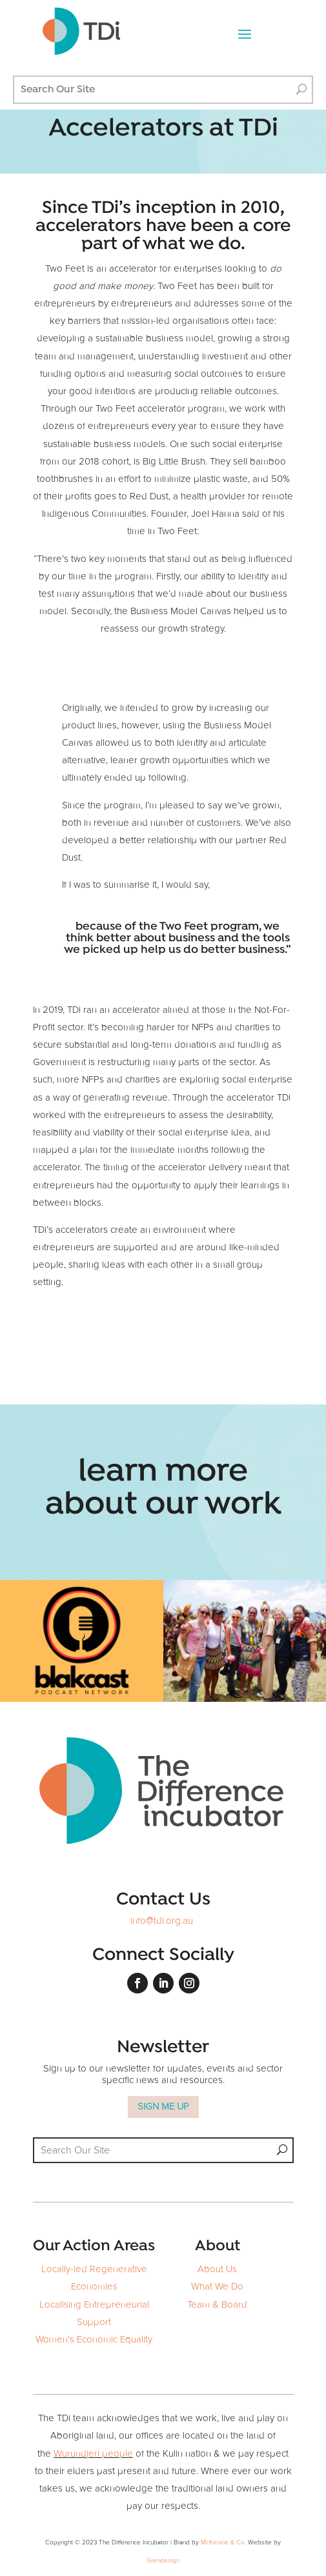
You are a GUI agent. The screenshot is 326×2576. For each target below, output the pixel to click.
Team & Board (217, 2305)
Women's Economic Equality (94, 2339)
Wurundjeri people (93, 2454)
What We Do (217, 2286)
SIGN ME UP (163, 2107)
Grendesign (163, 2560)
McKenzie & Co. (224, 2542)
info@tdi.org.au (161, 1921)
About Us (217, 2269)
